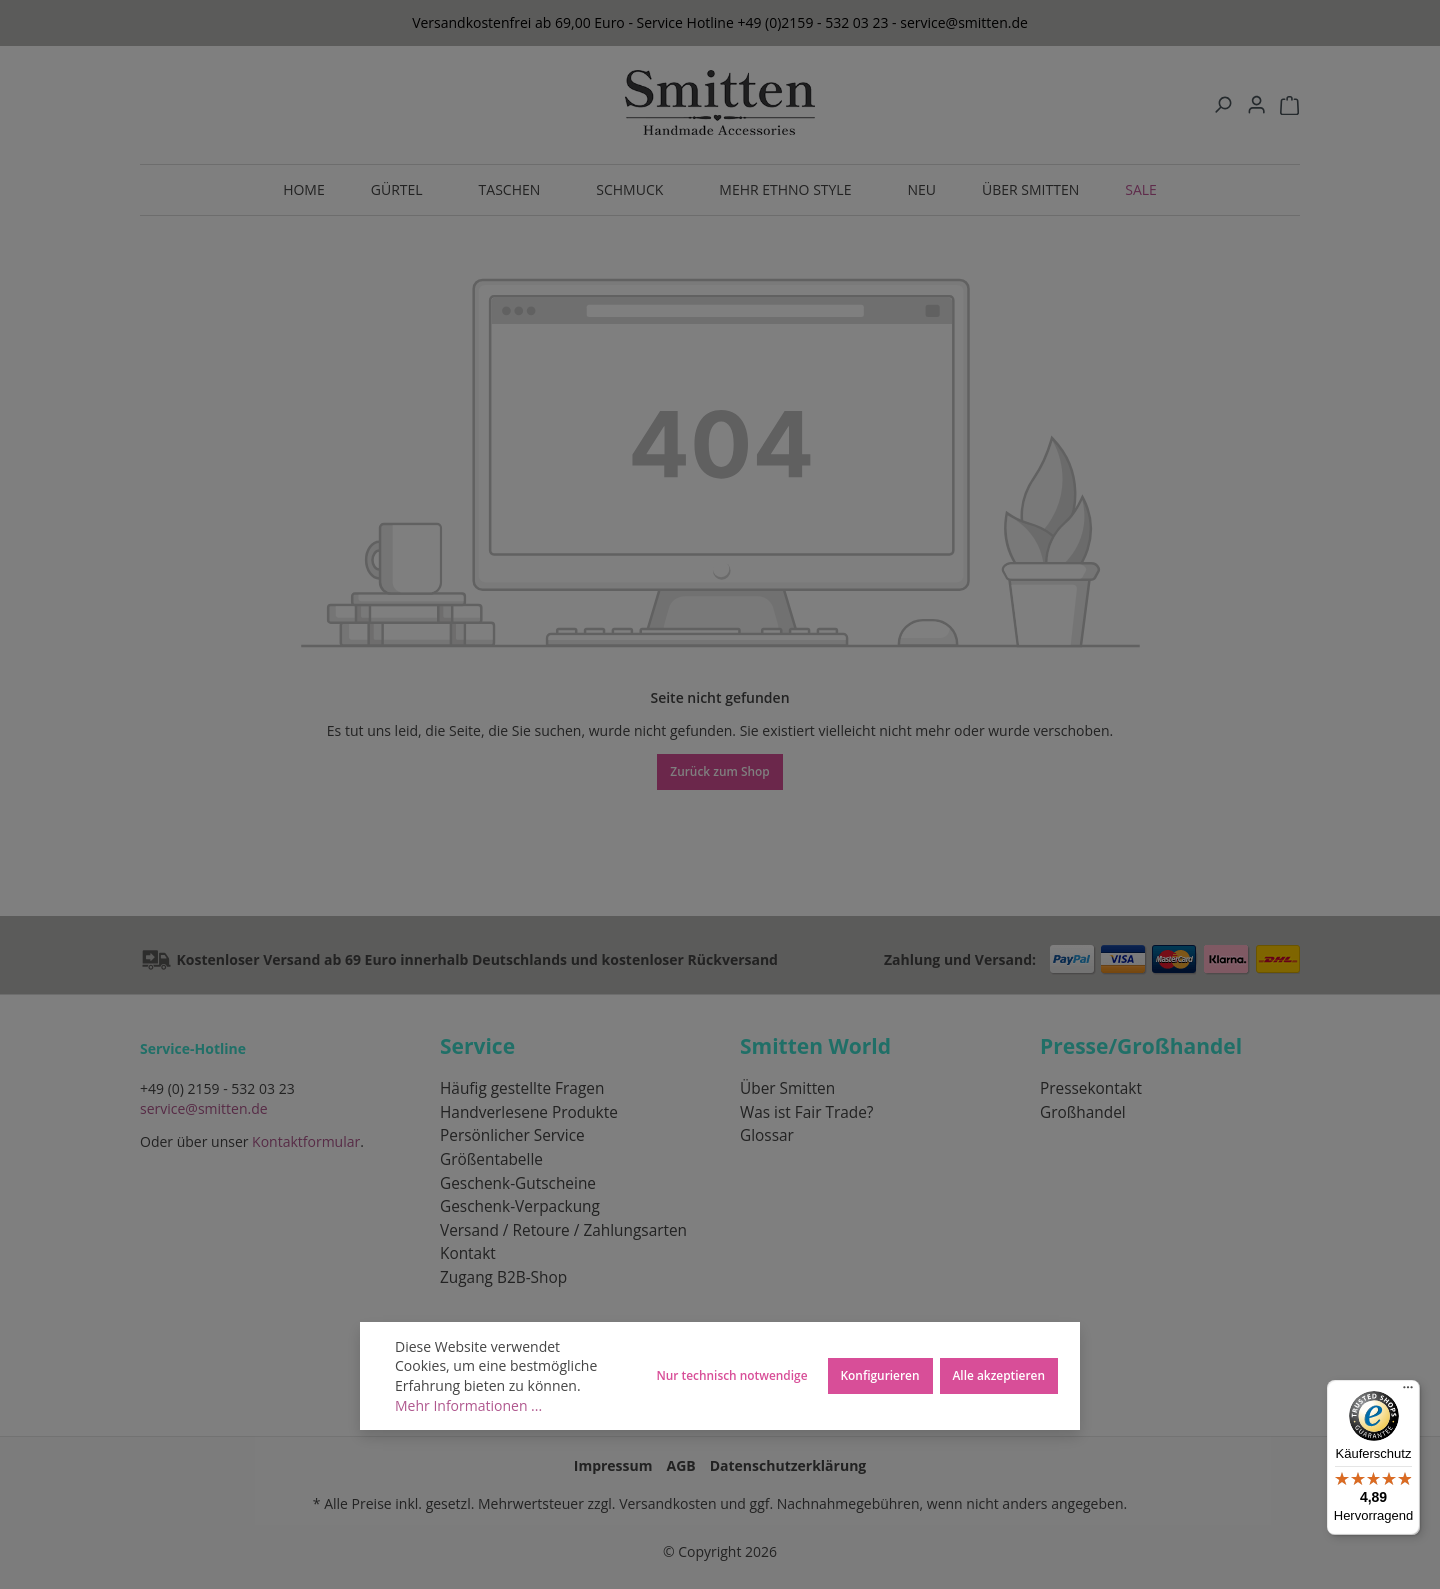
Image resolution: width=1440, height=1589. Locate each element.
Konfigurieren (880, 1375)
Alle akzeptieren (999, 1375)
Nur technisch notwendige (731, 1375)
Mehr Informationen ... (468, 1405)
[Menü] (1408, 1392)
